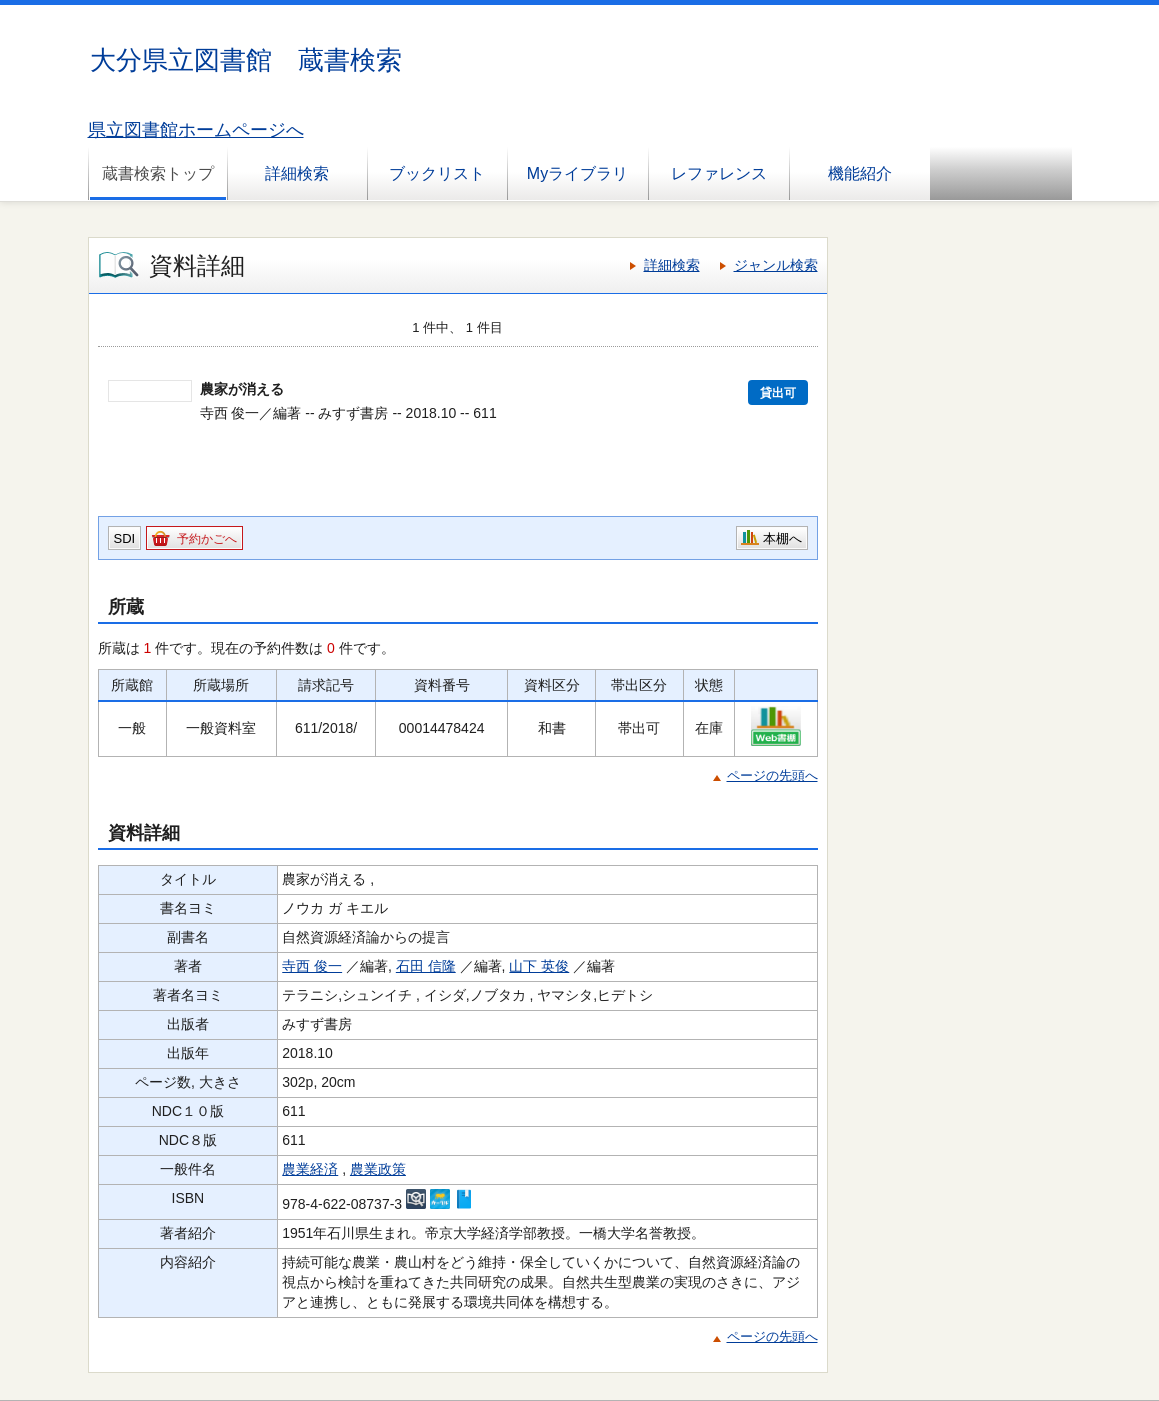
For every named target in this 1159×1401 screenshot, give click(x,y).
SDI (125, 538)
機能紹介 (860, 173)
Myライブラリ (577, 173)
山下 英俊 (539, 966)
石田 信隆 (426, 966)
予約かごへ (207, 539)
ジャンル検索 (776, 265)
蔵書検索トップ (158, 173)
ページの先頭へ (772, 775)
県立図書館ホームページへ (196, 130)
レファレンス (719, 173)
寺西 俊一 (312, 966)
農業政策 (378, 1169)
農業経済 (310, 1169)
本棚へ (782, 538)
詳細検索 (297, 173)
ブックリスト (437, 173)
